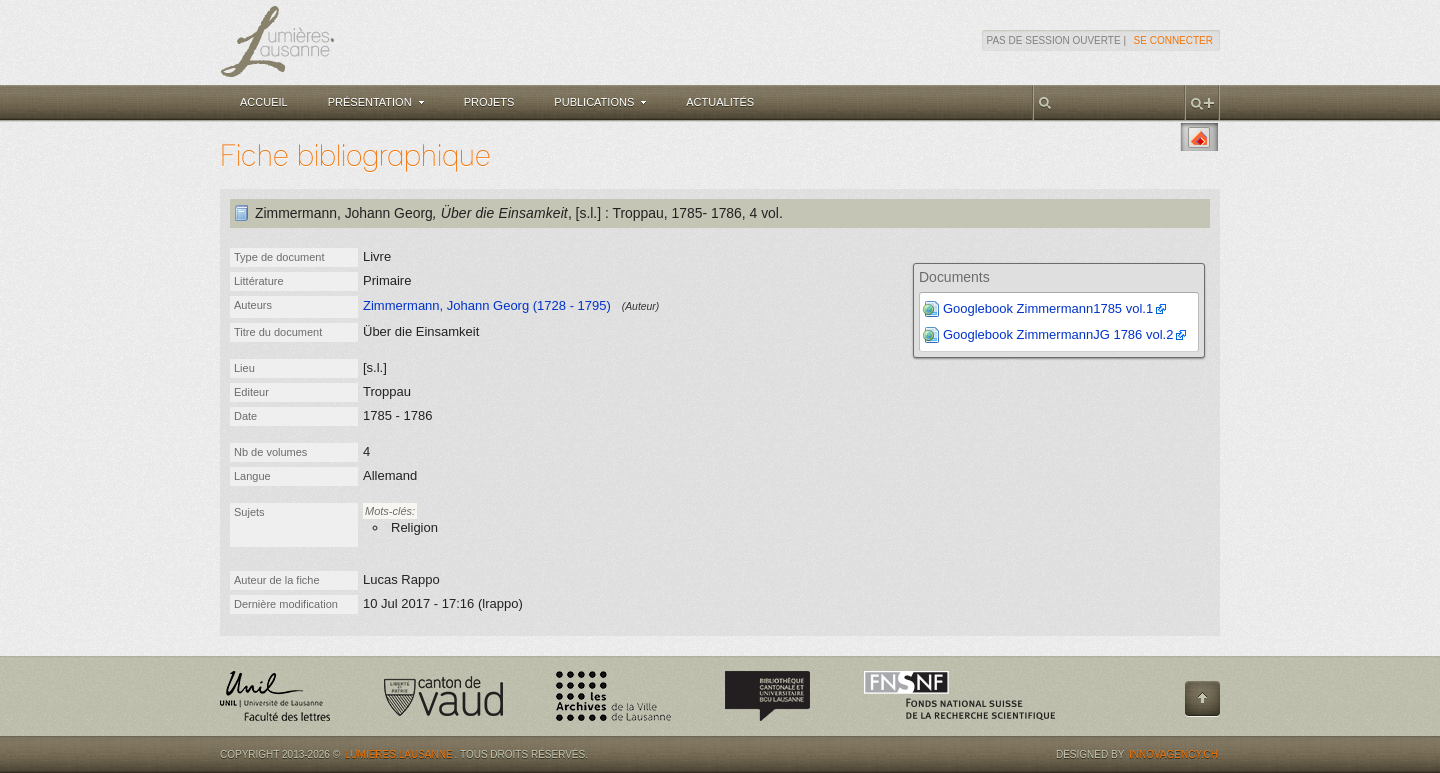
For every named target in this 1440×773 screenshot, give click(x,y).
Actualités (720, 102)
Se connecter (1173, 40)
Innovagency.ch (1173, 754)
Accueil (264, 102)
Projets (489, 102)
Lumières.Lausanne (399, 754)
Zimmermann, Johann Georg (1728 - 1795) (487, 305)
